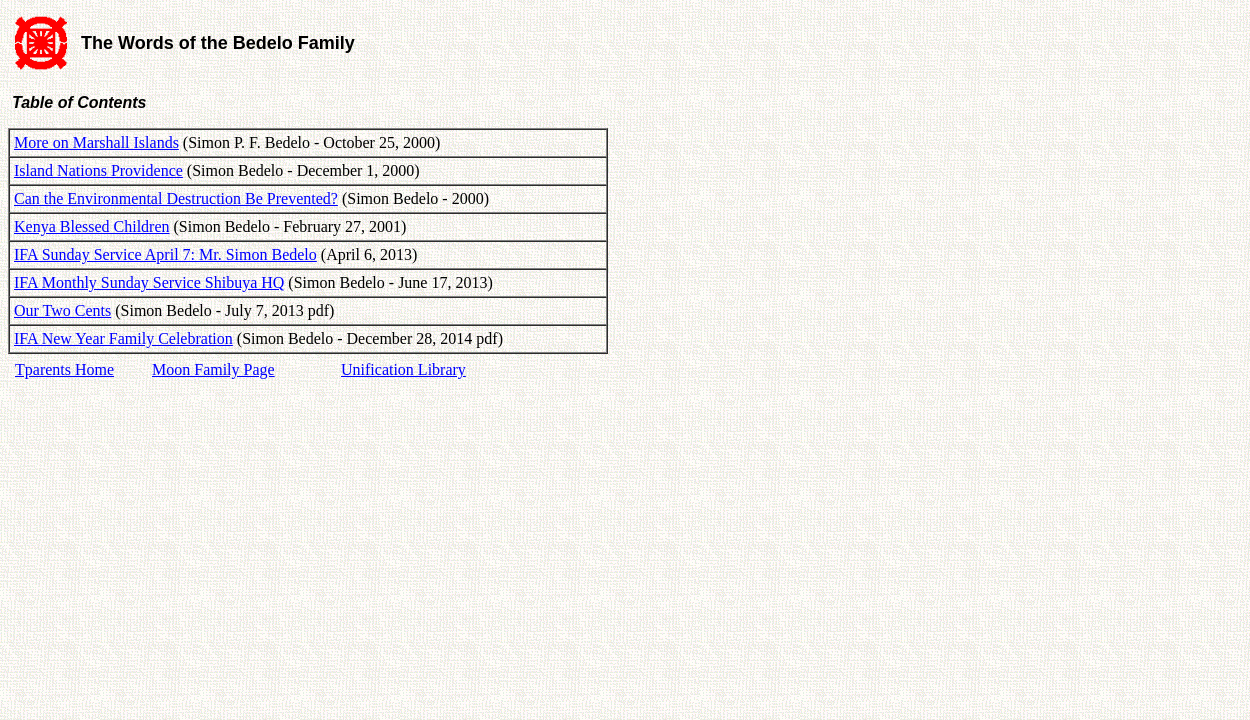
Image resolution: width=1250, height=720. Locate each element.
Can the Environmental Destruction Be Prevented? (176, 198)
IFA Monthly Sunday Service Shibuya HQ (149, 282)
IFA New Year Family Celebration (123, 338)
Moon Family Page (213, 369)
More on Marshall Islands (96, 142)
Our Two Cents (62, 310)
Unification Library (403, 369)
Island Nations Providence (98, 170)
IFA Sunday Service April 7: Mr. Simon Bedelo (165, 254)
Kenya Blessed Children (92, 226)
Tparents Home (64, 369)
